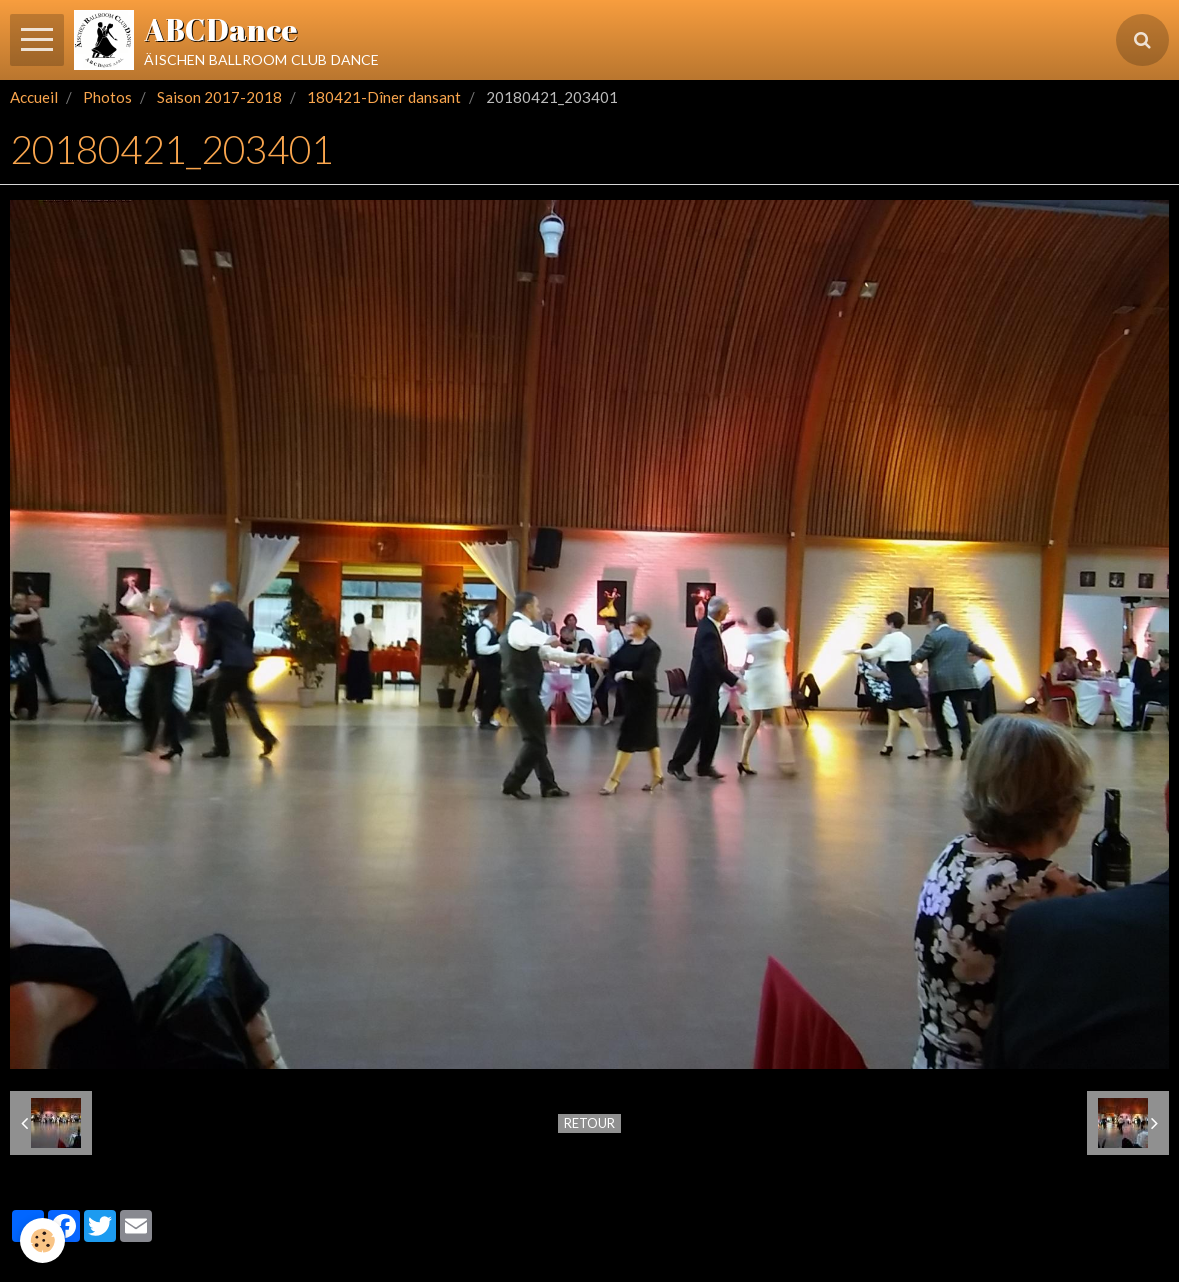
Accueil (34, 97)
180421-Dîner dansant (384, 97)
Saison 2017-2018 (219, 97)
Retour (589, 1123)
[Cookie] (42, 1240)
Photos (107, 97)
